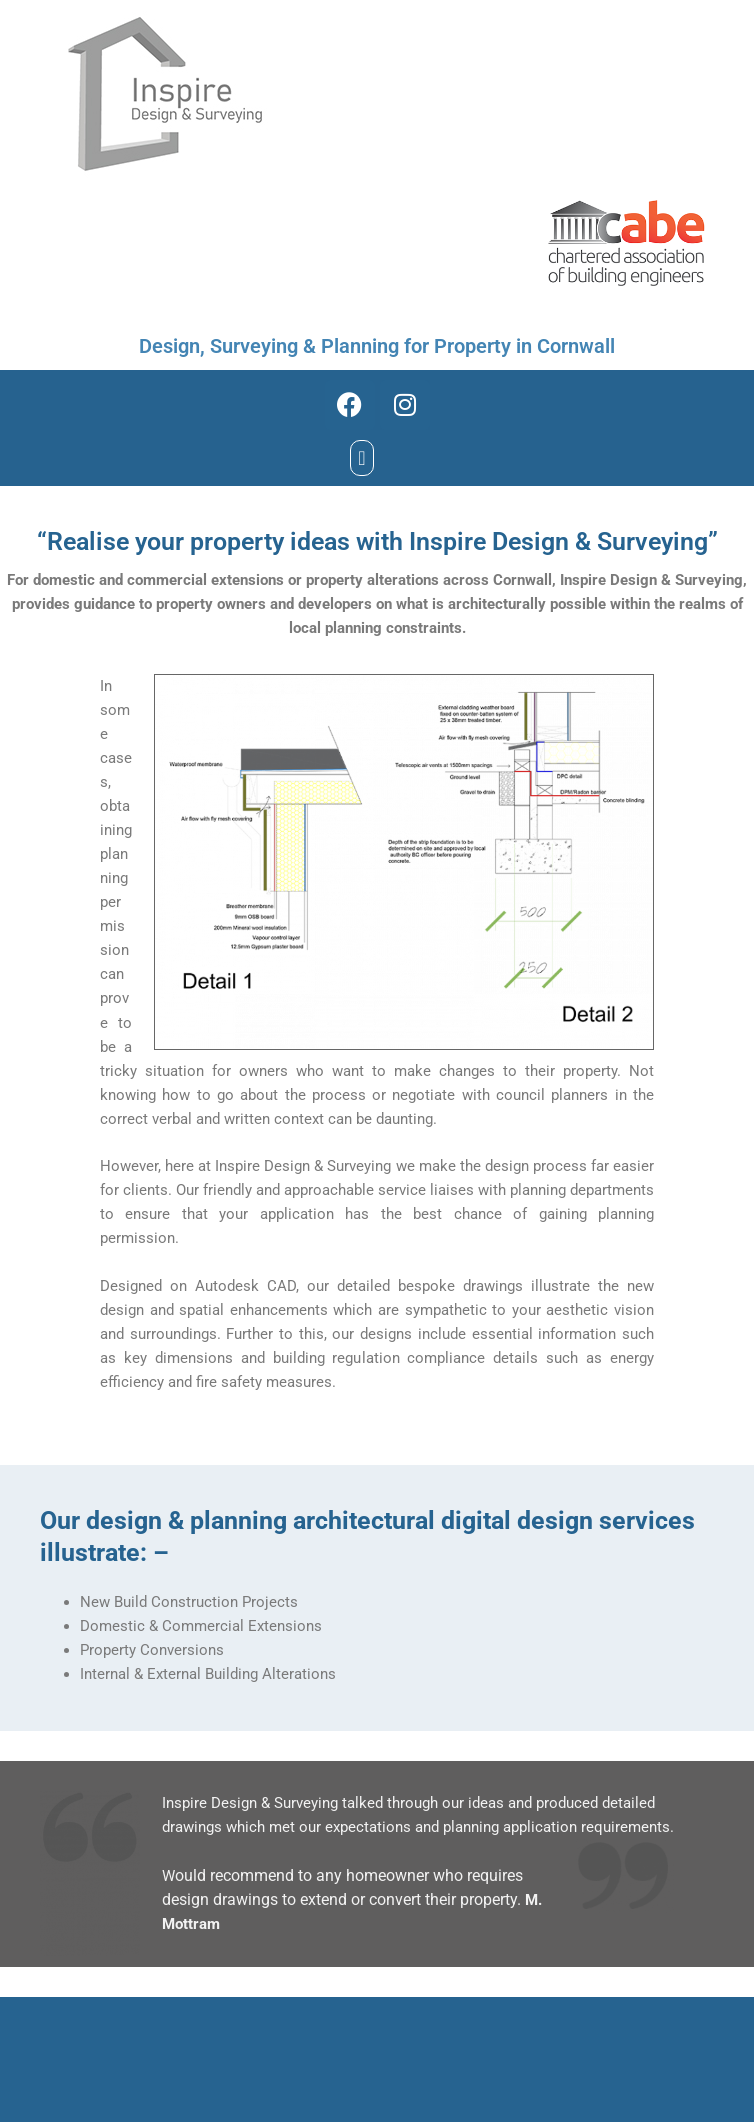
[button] (361, 458)
